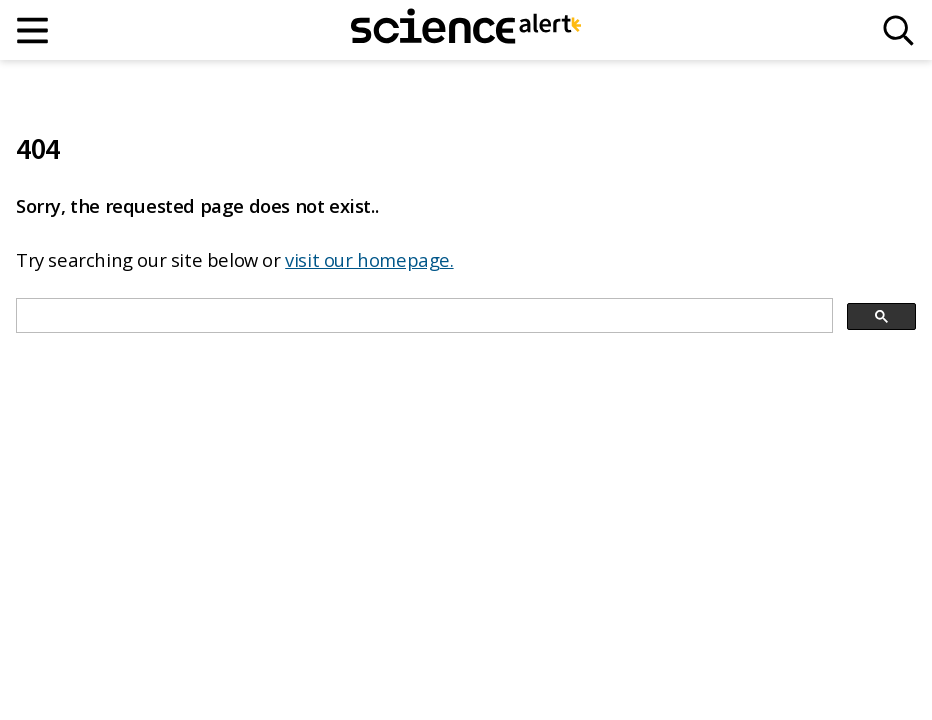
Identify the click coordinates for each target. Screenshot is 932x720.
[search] (422, 316)
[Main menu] (33, 30)
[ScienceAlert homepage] (466, 30)
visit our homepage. (369, 259)
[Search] (898, 30)
